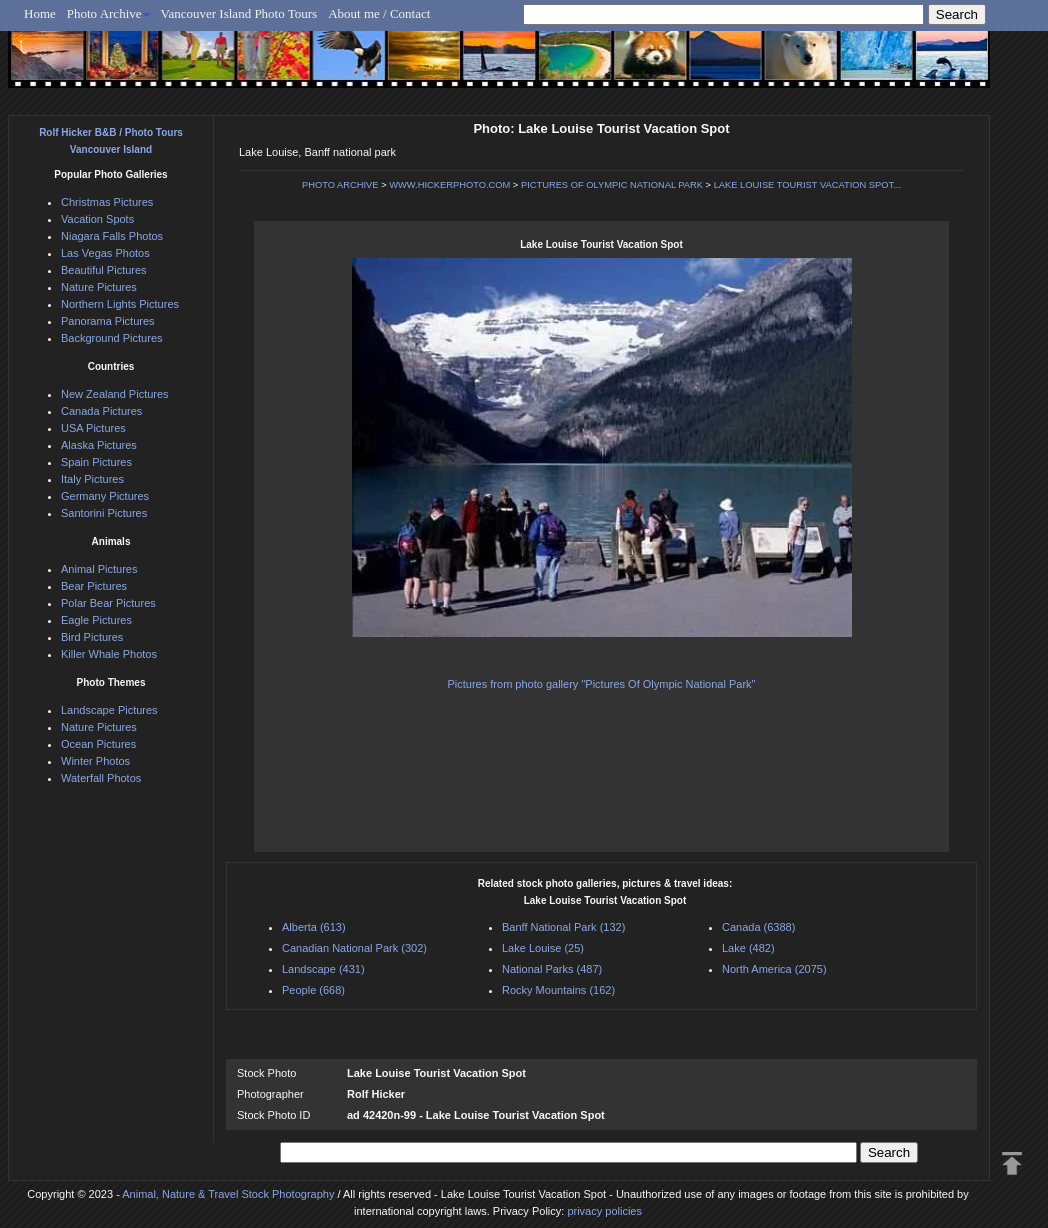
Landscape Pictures (109, 710)
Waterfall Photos (101, 778)
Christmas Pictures (107, 202)
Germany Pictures (105, 496)
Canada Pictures (101, 411)
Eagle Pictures (96, 620)
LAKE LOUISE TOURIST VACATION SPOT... (807, 185)
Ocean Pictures (98, 744)
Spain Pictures (96, 462)
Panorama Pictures (108, 321)
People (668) (313, 990)
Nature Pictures (99, 287)
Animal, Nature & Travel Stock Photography (228, 1194)
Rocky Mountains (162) (558, 990)
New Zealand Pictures (115, 394)
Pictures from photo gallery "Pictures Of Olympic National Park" (602, 684)
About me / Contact (379, 13)
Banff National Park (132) (563, 927)
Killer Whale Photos (109, 654)
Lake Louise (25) (543, 948)
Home (40, 13)
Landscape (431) (323, 969)
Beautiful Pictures (104, 270)
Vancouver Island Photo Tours (239, 13)
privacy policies (604, 1211)
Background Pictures (112, 338)
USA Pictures (93, 428)
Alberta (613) (314, 927)
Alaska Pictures (99, 445)
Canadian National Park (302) (354, 948)
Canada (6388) (758, 927)
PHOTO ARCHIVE (340, 185)
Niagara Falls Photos (112, 236)
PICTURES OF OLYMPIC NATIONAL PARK (612, 185)
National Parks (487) (552, 969)
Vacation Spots (97, 219)
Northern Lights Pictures (120, 304)
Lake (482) (748, 948)
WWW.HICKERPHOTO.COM (449, 185)
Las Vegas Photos (105, 253)
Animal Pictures (99, 569)
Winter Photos (95, 761)
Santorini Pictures (104, 513)
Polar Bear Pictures (108, 603)
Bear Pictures (94, 586)
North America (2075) (774, 969)
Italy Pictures (92, 479)
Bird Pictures (92, 637)
